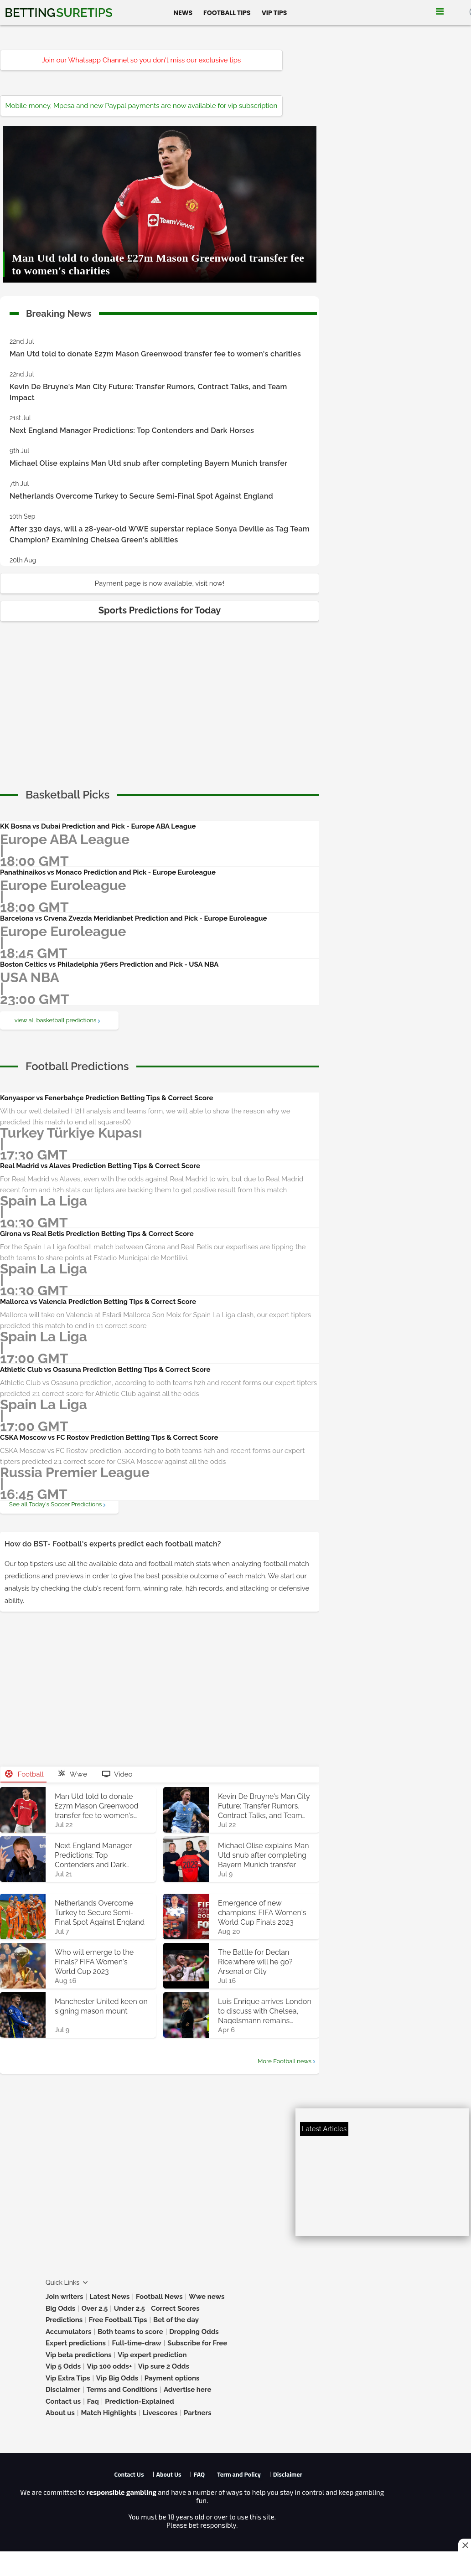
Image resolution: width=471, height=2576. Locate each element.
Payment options (172, 2378)
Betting (58, 12)
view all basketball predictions (56, 1020)
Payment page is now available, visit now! (159, 583)
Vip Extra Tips (68, 2378)
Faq (93, 2401)
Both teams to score (130, 2332)
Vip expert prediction (152, 2355)
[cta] (67, 795)
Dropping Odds (194, 2332)
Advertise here (188, 2389)
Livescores (160, 2413)
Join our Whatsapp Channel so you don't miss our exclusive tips (141, 60)
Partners (198, 2413)
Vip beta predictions (79, 2355)
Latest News (109, 2297)
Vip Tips (274, 12)
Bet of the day (176, 2320)
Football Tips (227, 12)
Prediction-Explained (139, 2401)
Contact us (63, 2401)
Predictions (64, 2320)
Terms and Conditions (122, 2389)
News (183, 12)
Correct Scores (175, 2308)
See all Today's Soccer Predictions (55, 1504)
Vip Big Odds (117, 2378)
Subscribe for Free (197, 2343)
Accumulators (68, 2332)
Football (24, 1774)
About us (60, 2413)
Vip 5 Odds (63, 2366)
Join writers (64, 2297)
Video (117, 1774)
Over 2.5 (95, 2308)
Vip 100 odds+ (109, 2366)
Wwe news (206, 2297)
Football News (159, 2297)
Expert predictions (76, 2343)
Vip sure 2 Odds (163, 2366)
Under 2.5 (129, 2308)
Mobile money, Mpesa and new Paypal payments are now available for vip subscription (141, 106)
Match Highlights (108, 2413)
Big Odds (60, 2308)
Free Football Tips (118, 2320)
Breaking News (59, 311)
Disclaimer (63, 2389)
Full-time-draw (136, 2343)
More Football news (284, 2061)
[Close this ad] (464, 2545)
